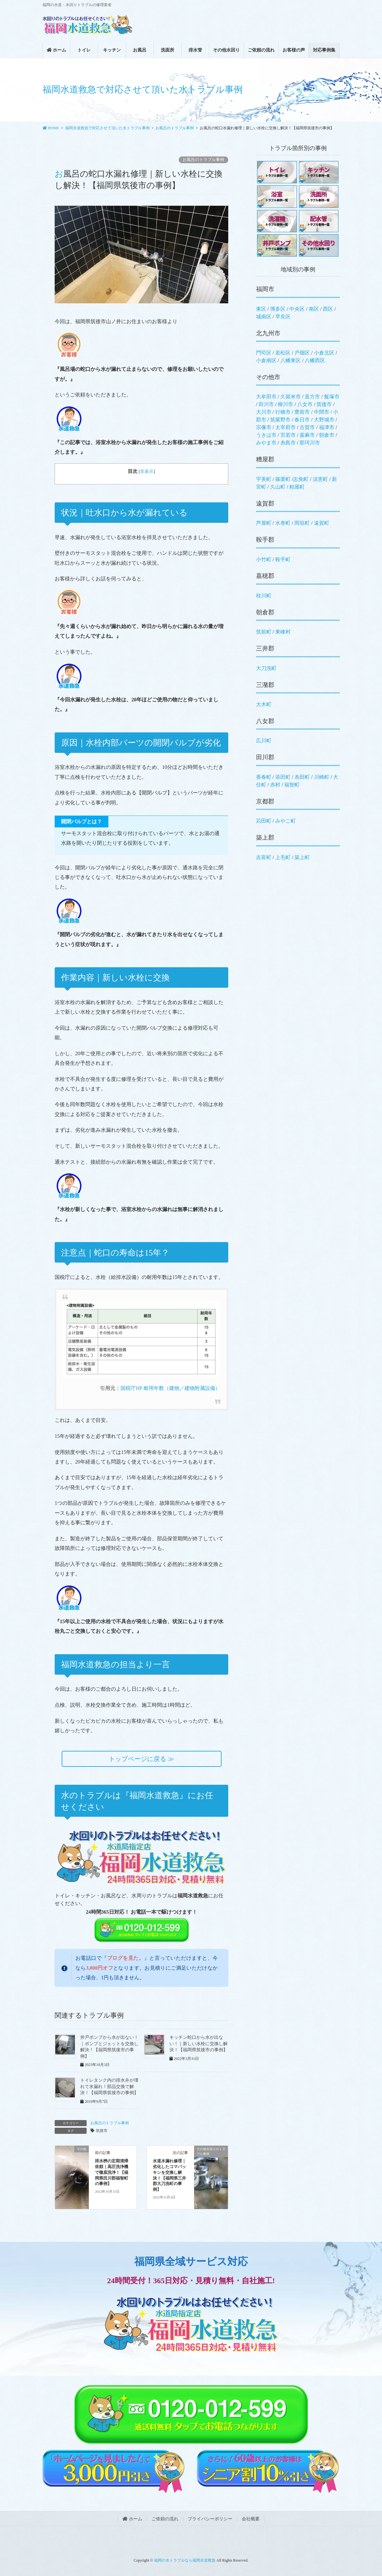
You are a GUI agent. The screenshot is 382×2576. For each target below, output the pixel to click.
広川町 (263, 740)
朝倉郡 (265, 612)
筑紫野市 (280, 419)
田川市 (266, 404)
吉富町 (263, 857)
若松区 (283, 352)
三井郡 (265, 648)
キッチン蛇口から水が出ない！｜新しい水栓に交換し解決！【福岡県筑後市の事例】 (198, 2043)
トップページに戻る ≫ (141, 1758)
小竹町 (263, 559)
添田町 (283, 777)
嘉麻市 (307, 435)
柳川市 (285, 404)
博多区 (277, 309)
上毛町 (283, 857)
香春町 (263, 777)
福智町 (292, 784)
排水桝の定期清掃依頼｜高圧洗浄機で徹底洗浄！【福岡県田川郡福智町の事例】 (111, 2172)
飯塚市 (331, 396)
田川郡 (265, 757)
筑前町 (263, 631)
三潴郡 (265, 685)
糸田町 (302, 777)
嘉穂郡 (265, 575)
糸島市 (288, 442)
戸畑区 (302, 352)
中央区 (297, 309)
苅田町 (263, 821)
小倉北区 (324, 352)
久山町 (277, 487)
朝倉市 (326, 435)
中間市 (321, 412)
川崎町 (321, 777)
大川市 (263, 412)
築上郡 (265, 837)
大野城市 (324, 419)
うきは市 (266, 435)
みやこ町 (285, 821)
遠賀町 (321, 523)
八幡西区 (315, 360)
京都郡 (265, 801)
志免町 (300, 479)
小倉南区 (266, 360)
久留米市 (290, 396)
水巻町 (283, 523)
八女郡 (265, 721)
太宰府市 (285, 427)
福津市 (326, 427)
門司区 (263, 352)
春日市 (302, 419)
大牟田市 (266, 396)
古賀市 (307, 427)
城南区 (263, 316)
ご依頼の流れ (165, 2518)
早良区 (283, 316)
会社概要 (251, 2518)
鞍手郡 (265, 539)
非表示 (146, 471)
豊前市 (302, 412)
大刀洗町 (266, 668)
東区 (261, 309)
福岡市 (265, 289)
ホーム (132, 2518)
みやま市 (266, 442)
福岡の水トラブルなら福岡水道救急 (184, 2560)
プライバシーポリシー (210, 2518)
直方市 (312, 396)
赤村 (275, 784)
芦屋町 (263, 523)
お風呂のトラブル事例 (203, 159)
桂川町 (263, 595)
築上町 (302, 857)
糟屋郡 (265, 459)
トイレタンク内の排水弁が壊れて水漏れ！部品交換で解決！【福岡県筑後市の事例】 (109, 2086)
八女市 (305, 404)
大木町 (263, 704)
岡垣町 (302, 523)
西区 (328, 309)
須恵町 (320, 479)
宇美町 (263, 479)
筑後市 (101, 2130)
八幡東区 (290, 360)
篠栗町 (283, 479)
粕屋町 (297, 487)
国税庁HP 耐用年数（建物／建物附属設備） (170, 1388)
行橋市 (283, 412)
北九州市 (268, 333)
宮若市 (288, 435)
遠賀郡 (265, 503)
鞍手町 (283, 559)
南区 (314, 309)
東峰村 (283, 631)
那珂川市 (310, 442)
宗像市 (263, 427)
